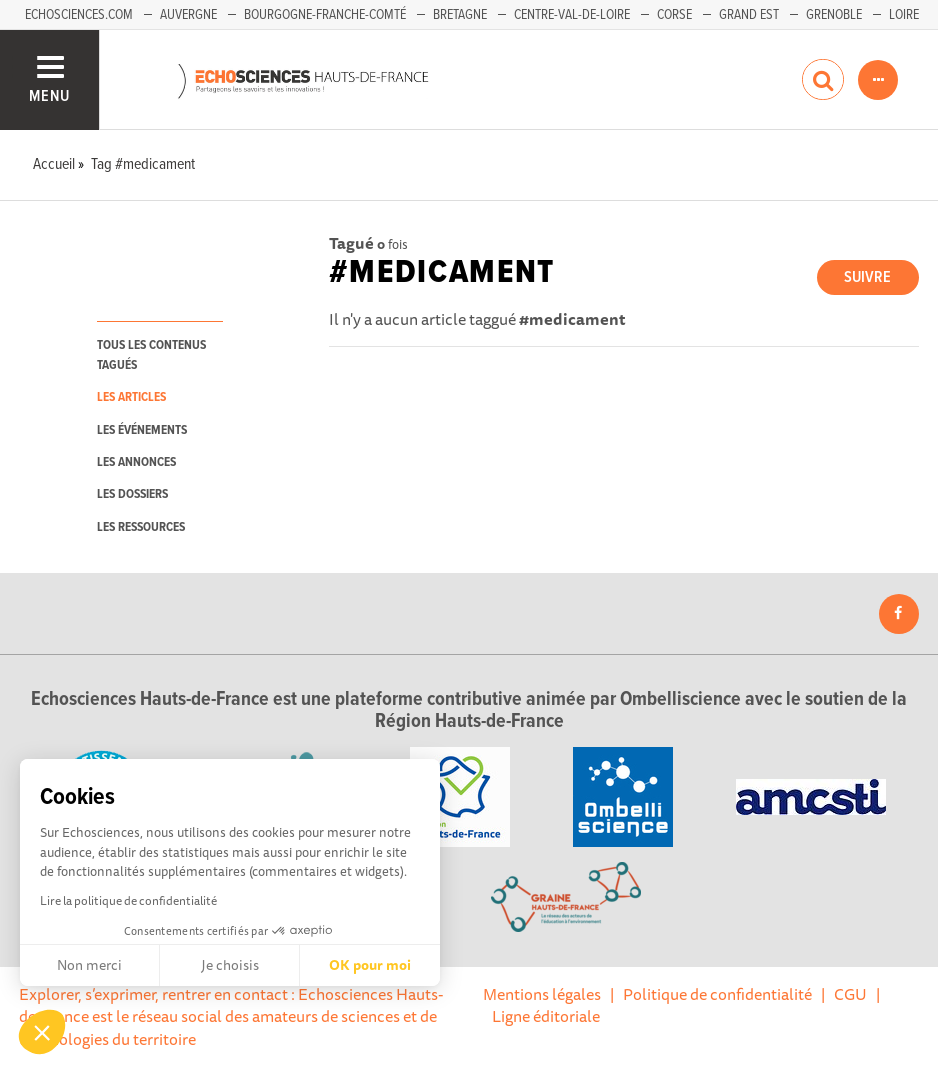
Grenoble (834, 15)
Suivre (867, 277)
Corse (674, 15)
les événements (142, 430)
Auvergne (188, 15)
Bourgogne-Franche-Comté (325, 15)
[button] (42, 1032)
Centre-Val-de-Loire (572, 15)
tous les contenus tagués (151, 355)
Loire (904, 15)
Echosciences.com (79, 15)
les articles (131, 397)
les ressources (141, 527)
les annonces (136, 462)
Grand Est (749, 15)
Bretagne (460, 15)
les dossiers (132, 494)
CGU (850, 994)
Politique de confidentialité (717, 994)
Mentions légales (542, 994)
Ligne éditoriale (546, 1016)
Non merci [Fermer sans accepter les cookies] (89, 965)
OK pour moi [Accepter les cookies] (370, 965)
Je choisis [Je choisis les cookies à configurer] (230, 965)
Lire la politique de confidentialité (128, 900)
